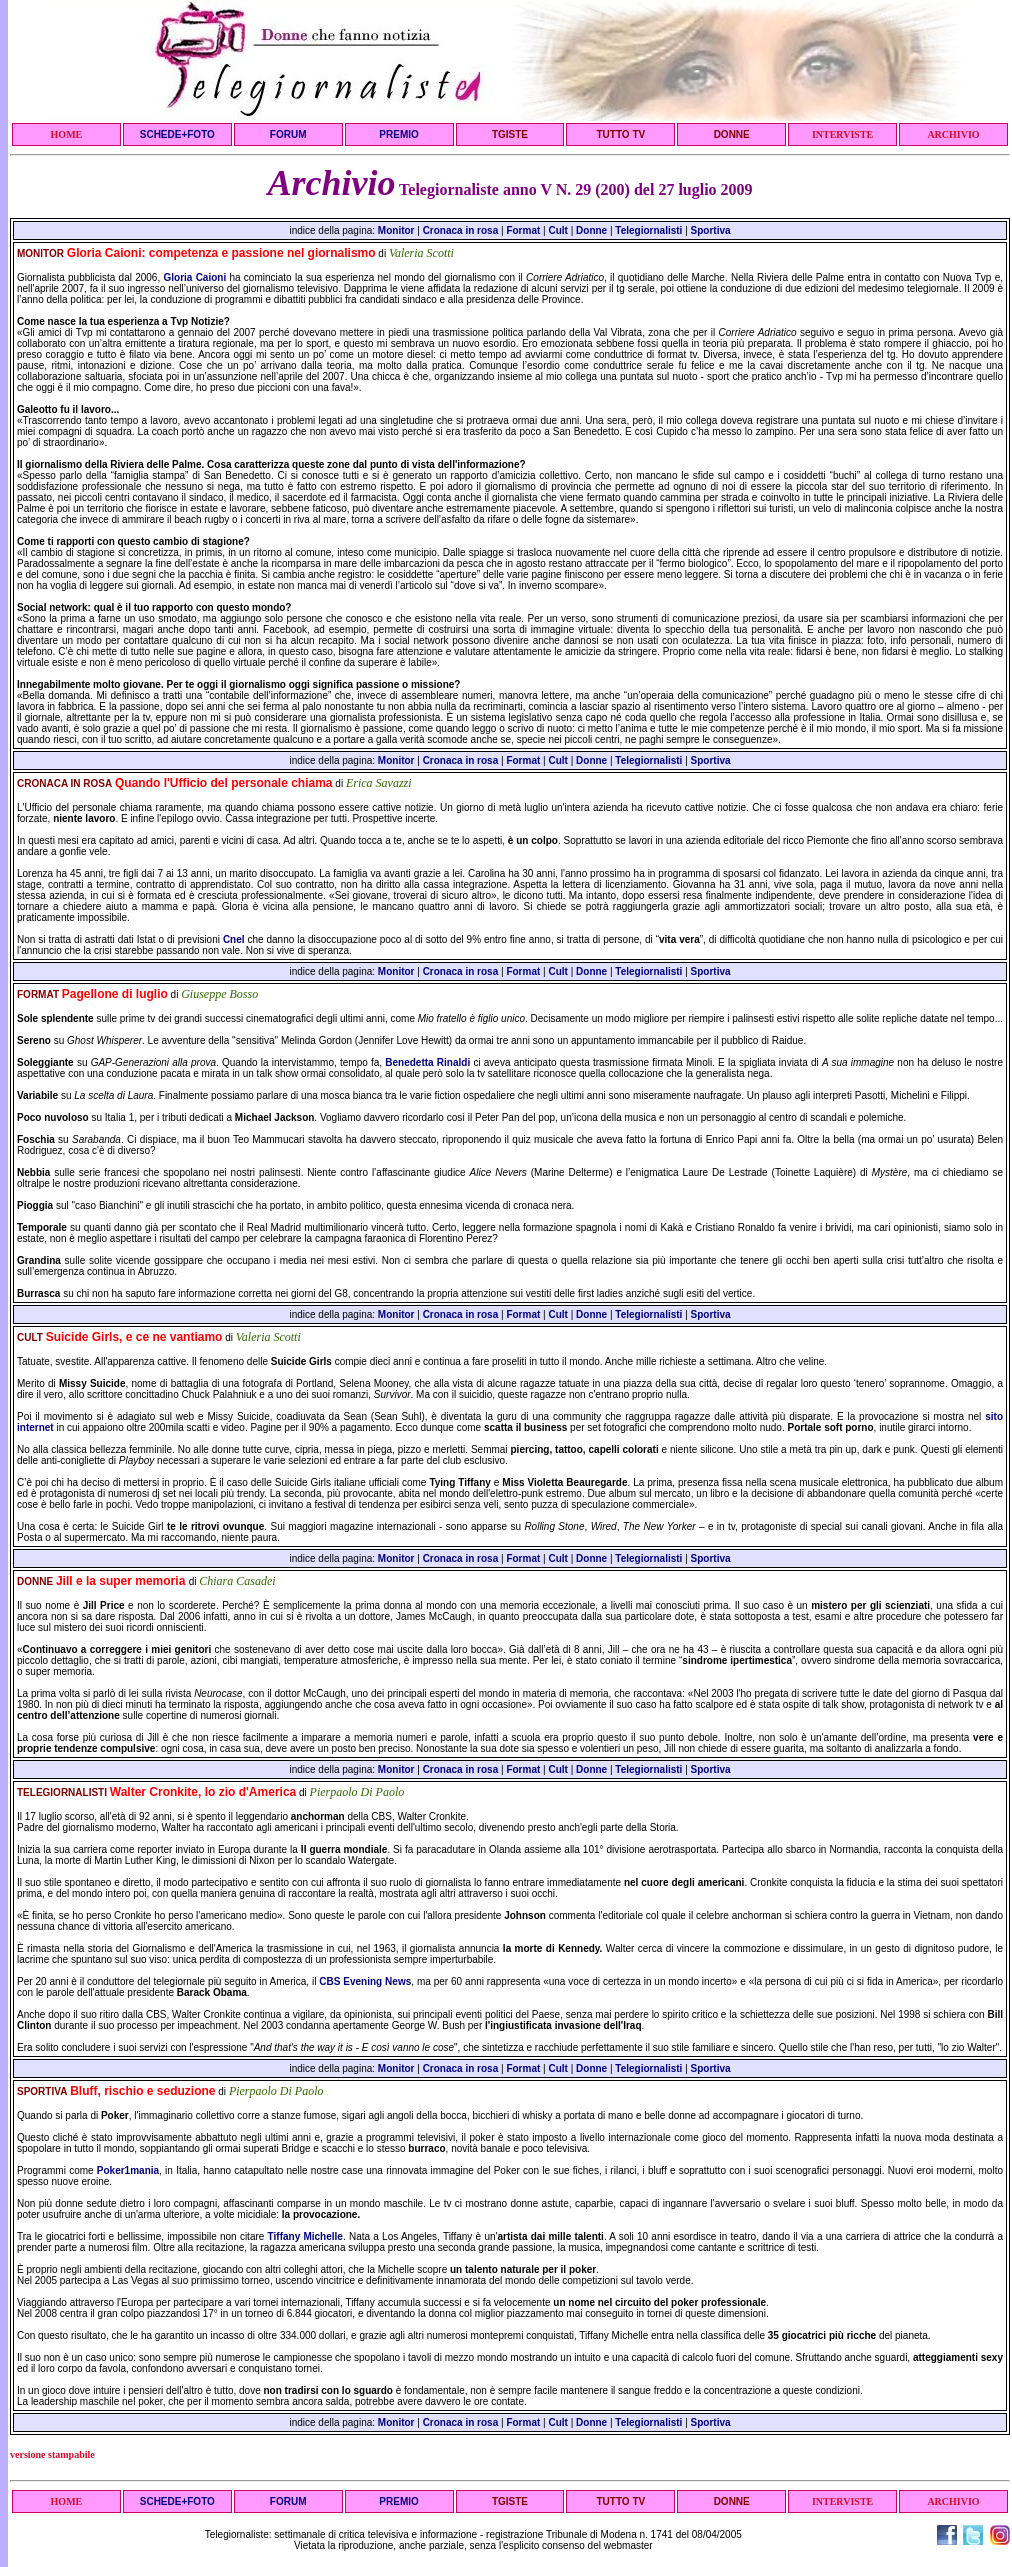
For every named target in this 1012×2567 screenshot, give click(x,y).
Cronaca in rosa (461, 230)
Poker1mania (128, 2170)
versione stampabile (52, 2454)
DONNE (732, 134)
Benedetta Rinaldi (427, 1062)
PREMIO (398, 134)
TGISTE (510, 134)
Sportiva (711, 230)
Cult (557, 230)
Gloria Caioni (194, 277)
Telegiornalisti (648, 230)
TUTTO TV (620, 134)
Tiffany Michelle (305, 2236)
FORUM (288, 134)
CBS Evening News (365, 1981)
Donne (591, 230)
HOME (67, 134)
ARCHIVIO (953, 134)
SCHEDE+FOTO (177, 134)
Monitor (396, 230)
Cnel (234, 939)
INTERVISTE (842, 134)
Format (523, 230)
